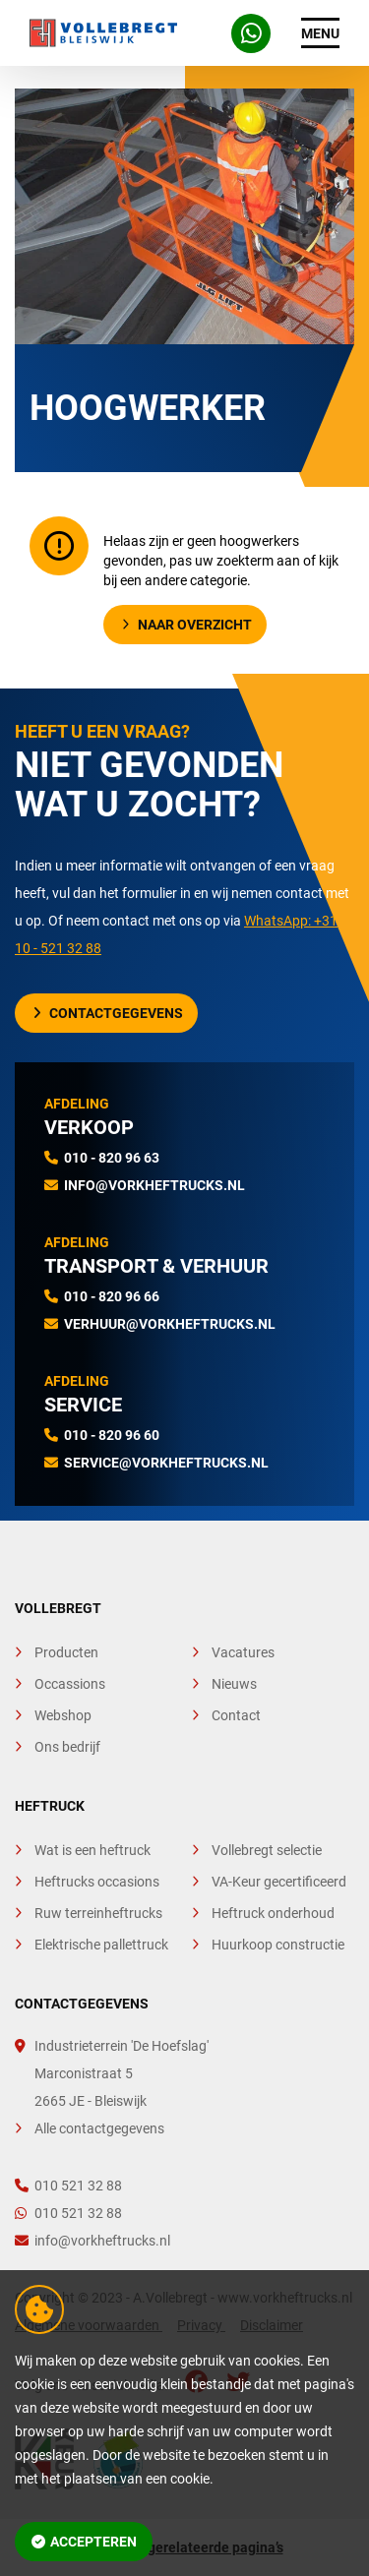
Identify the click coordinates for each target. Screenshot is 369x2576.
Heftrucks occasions (96, 1881)
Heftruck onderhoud (273, 1913)
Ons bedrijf (67, 1747)
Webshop (63, 1715)
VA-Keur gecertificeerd (279, 1881)
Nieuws (234, 1684)
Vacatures (243, 1652)
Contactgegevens (108, 1013)
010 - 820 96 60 (111, 1435)
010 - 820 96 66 (111, 1296)
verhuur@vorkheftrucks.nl (170, 1324)
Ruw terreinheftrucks (98, 1913)
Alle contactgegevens (99, 2128)
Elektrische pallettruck (101, 1944)
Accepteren (84, 2541)
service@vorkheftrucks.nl (166, 1462)
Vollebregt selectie (267, 1850)
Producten (66, 1652)
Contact (236, 1715)
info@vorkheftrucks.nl (154, 1185)
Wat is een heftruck (92, 1850)
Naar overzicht (187, 624)
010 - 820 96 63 (111, 1158)
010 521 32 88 (68, 2185)
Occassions (69, 1684)
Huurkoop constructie (278, 1944)
